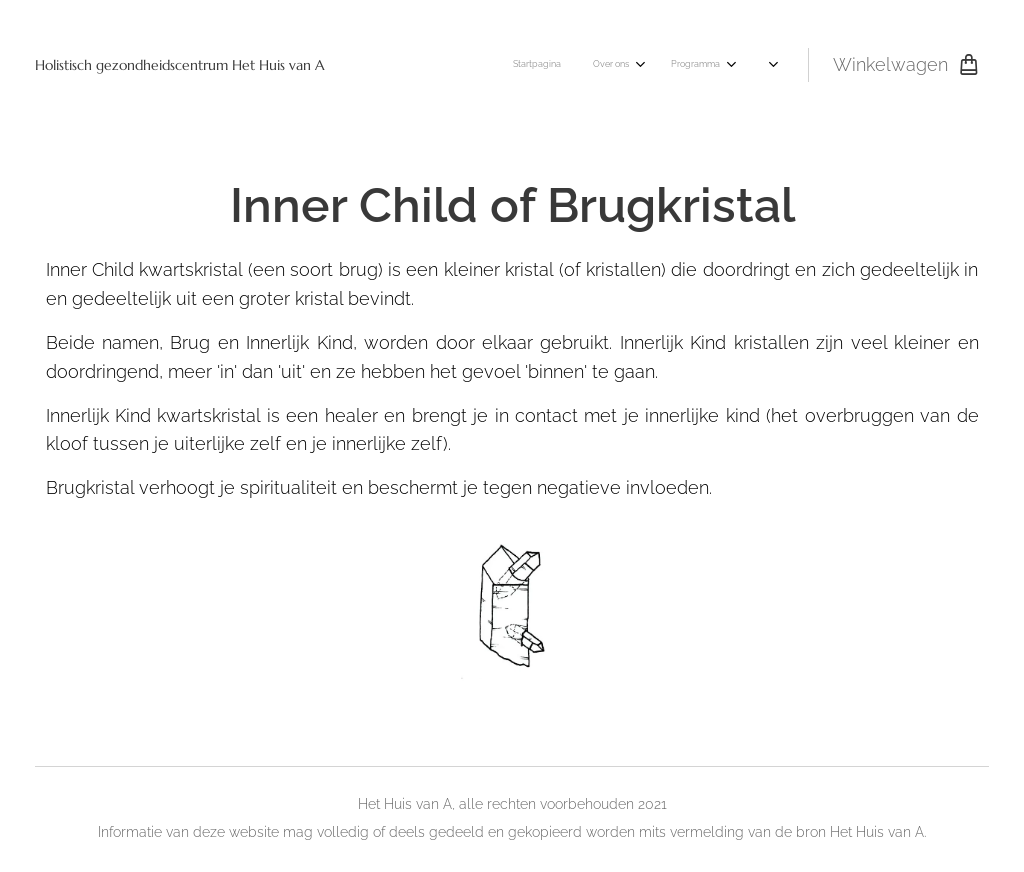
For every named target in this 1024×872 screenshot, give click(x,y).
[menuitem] (449, 65)
